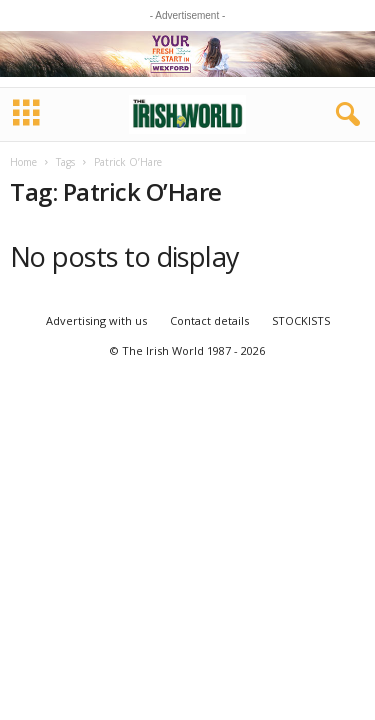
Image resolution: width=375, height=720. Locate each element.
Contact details (209, 320)
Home (23, 162)
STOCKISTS (301, 320)
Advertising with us (96, 320)
